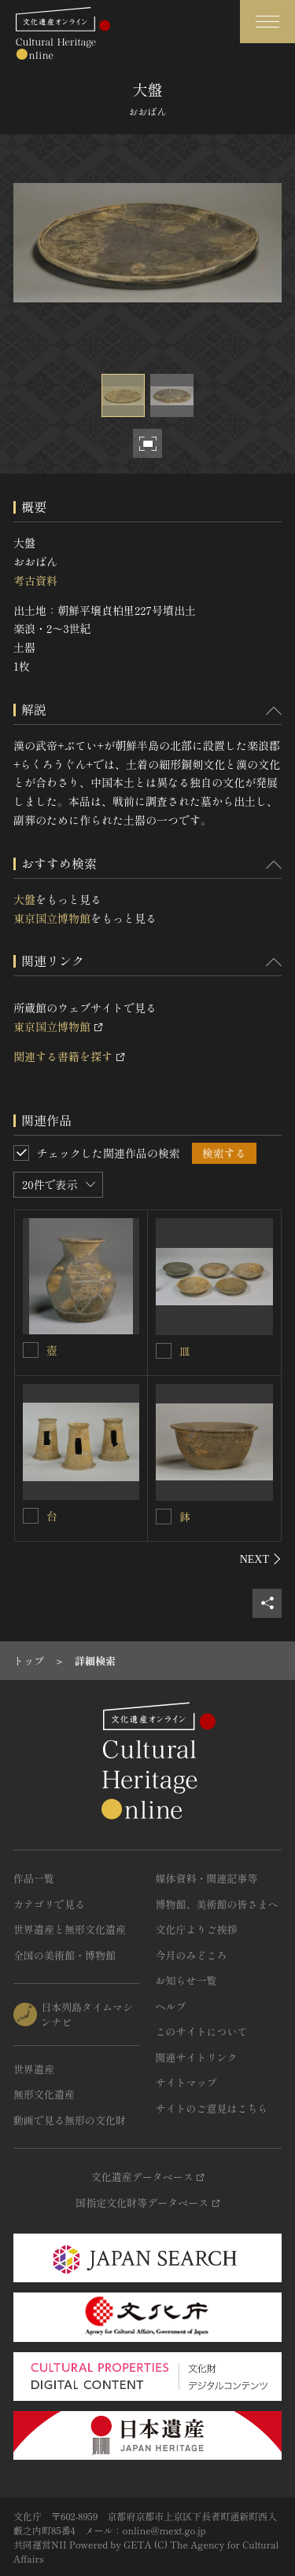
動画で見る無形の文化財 (69, 2120)
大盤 (24, 899)
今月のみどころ (191, 1955)
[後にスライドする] (261, 1558)
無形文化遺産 (44, 2094)
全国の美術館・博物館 (64, 1955)
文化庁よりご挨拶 (197, 1929)
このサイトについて (202, 2031)
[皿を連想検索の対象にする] (163, 1351)
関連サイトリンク (197, 2057)
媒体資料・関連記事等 (207, 1878)
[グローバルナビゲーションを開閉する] (267, 21)
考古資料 (35, 580)
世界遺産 (33, 2069)
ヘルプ (171, 2006)
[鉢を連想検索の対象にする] (163, 1516)
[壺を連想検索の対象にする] (31, 1350)
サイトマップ (186, 2082)
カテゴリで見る (49, 1904)
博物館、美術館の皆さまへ (217, 1904)
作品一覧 (33, 1878)
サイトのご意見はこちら (212, 2108)
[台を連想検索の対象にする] (31, 1516)
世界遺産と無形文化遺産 (69, 1929)
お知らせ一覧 (186, 1980)
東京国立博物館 (51, 918)
